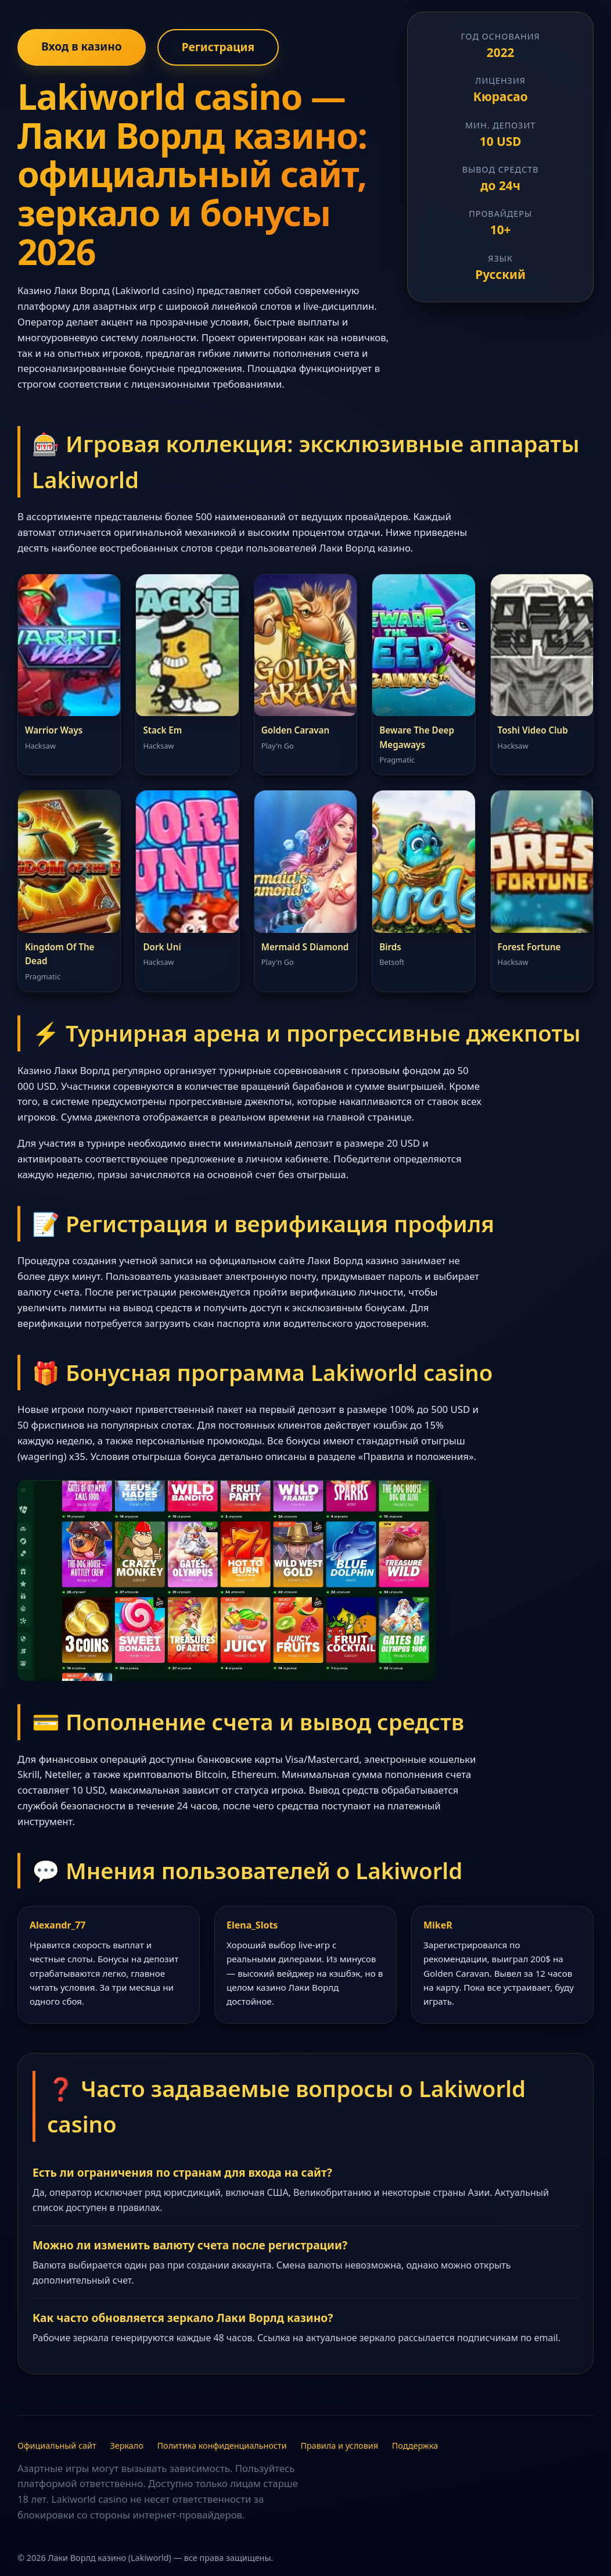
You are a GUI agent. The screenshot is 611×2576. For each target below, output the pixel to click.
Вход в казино (81, 46)
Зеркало (126, 2445)
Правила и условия (339, 2445)
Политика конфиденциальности (222, 2445)
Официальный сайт (56, 2445)
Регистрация (218, 47)
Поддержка (415, 2445)
